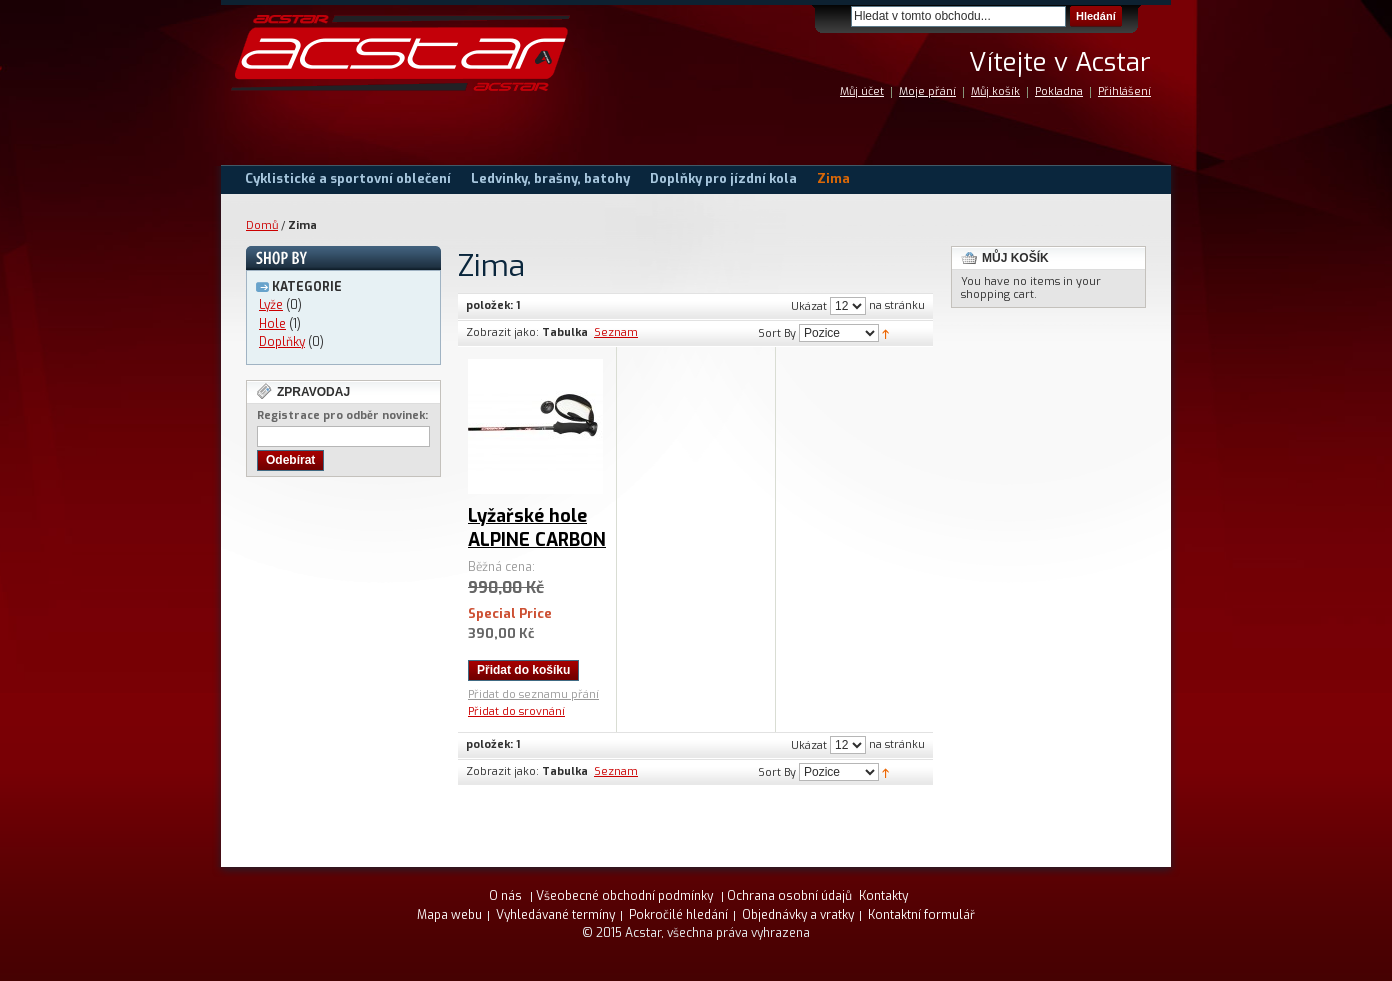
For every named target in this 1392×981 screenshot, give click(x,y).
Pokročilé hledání (678, 915)
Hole (272, 324)
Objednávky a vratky (798, 915)
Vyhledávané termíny (555, 915)
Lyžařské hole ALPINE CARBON (537, 528)
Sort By (777, 333)
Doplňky (282, 342)
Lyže (271, 305)
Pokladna (1059, 91)
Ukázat (809, 306)
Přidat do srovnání (516, 711)
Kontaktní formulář (921, 915)
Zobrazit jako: (502, 332)
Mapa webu (449, 915)
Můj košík (995, 91)
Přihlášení (1124, 91)
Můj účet (862, 91)
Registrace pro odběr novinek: (342, 415)
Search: (839, 16)
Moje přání (927, 91)
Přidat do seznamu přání (533, 694)
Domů (262, 225)
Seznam (616, 332)
